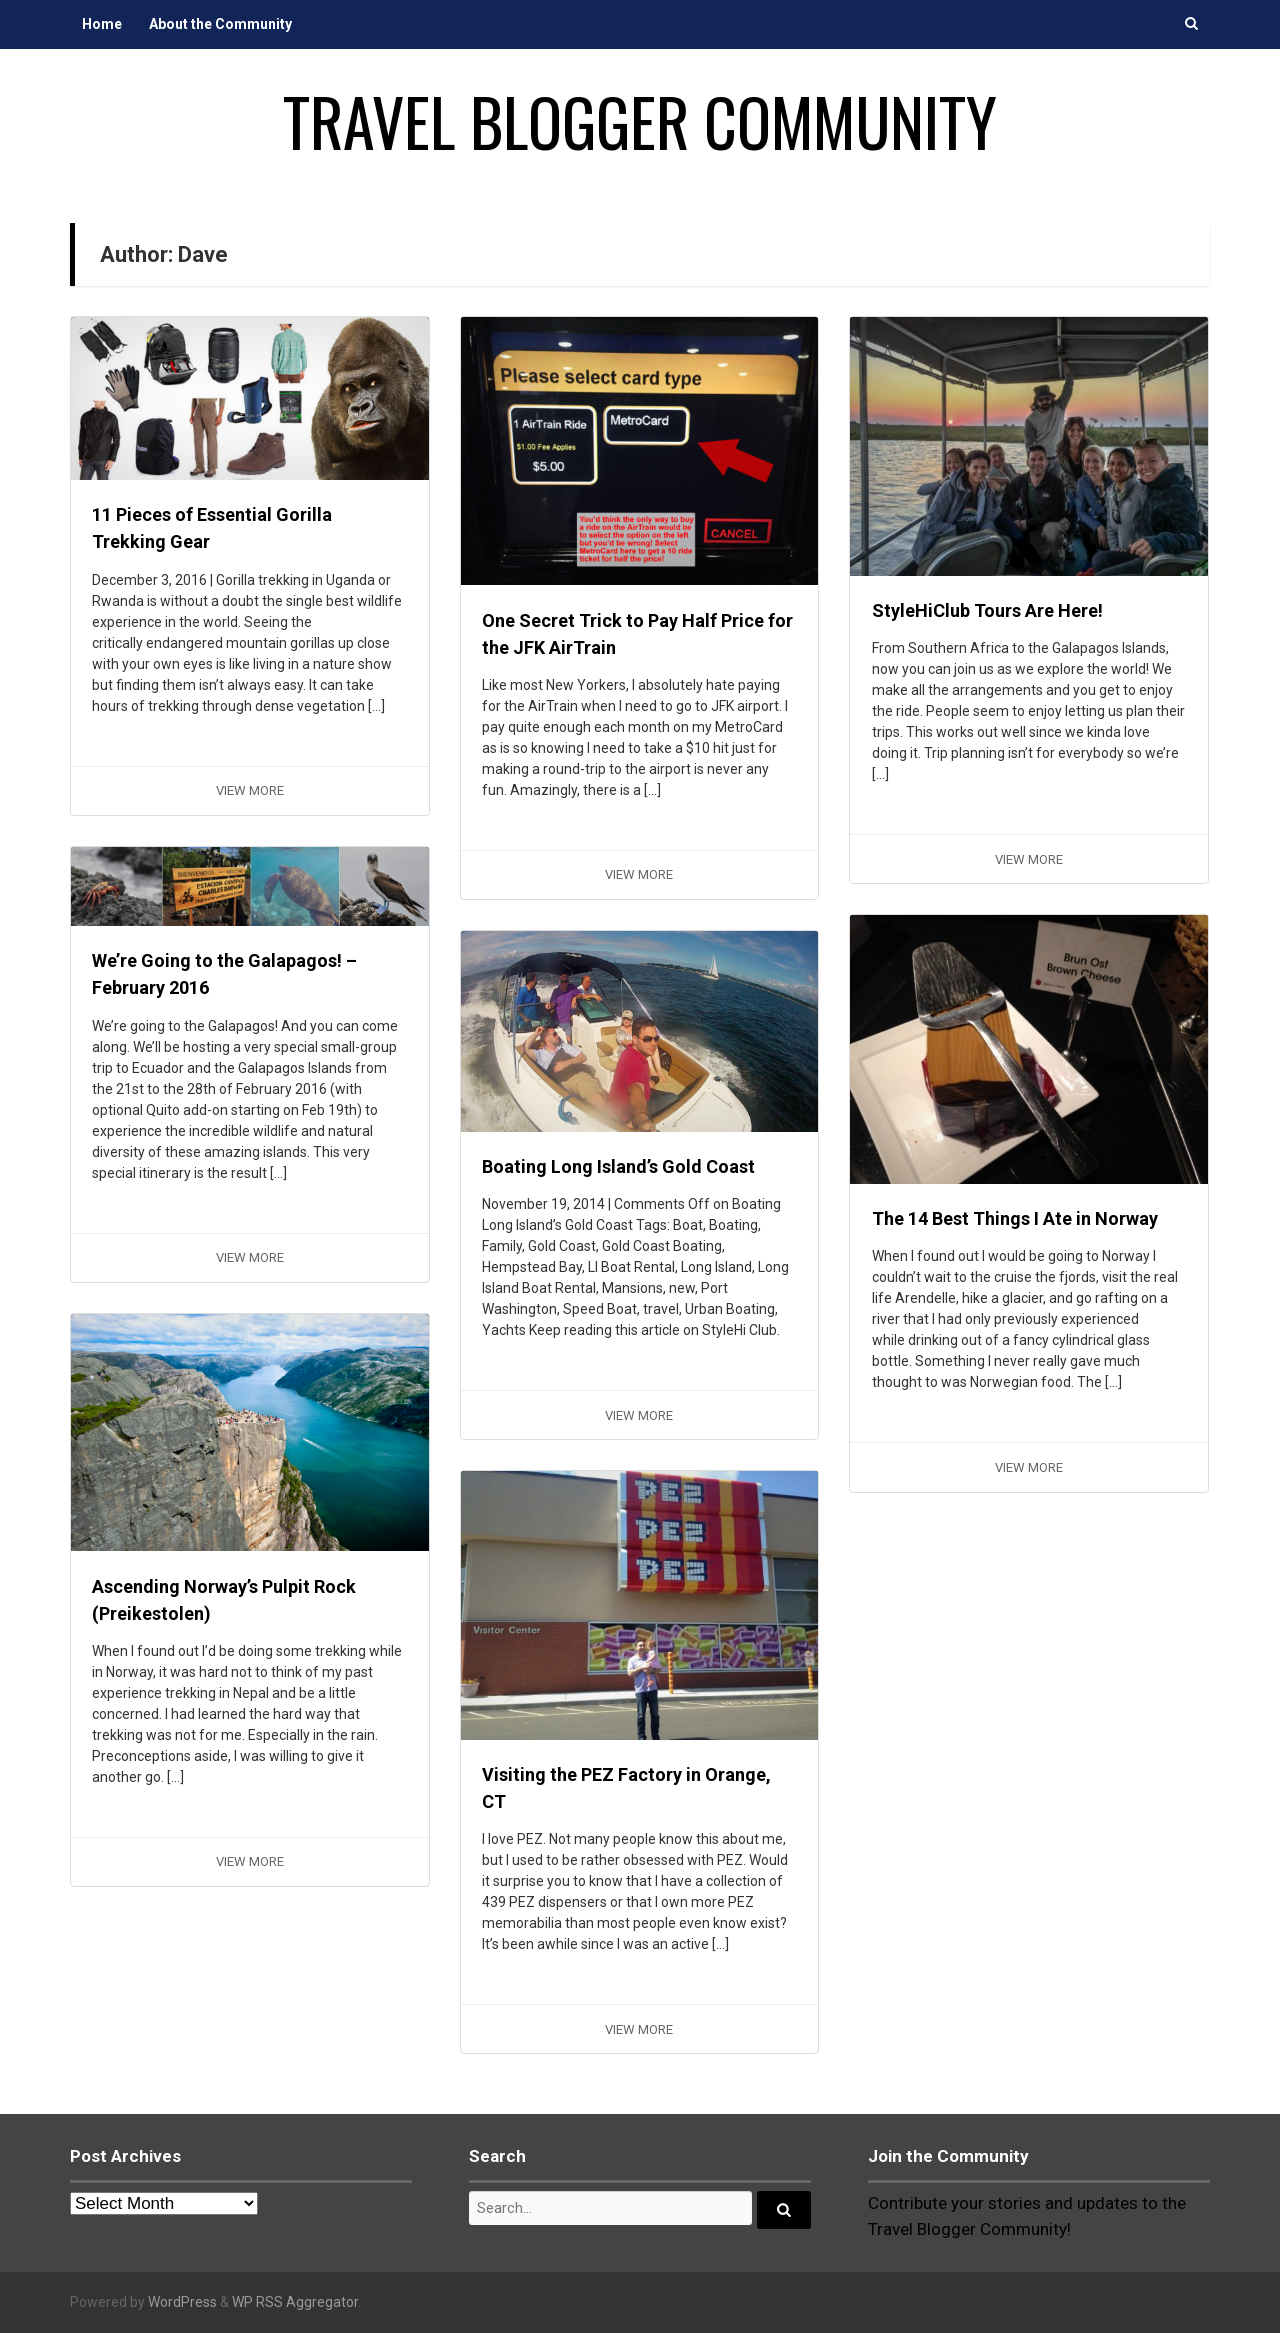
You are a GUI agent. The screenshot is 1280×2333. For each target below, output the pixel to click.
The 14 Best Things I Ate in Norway (1015, 1218)
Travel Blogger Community (640, 121)
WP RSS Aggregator (295, 2302)
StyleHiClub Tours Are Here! (987, 610)
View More (250, 790)
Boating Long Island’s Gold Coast (618, 1166)
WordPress (182, 2302)
